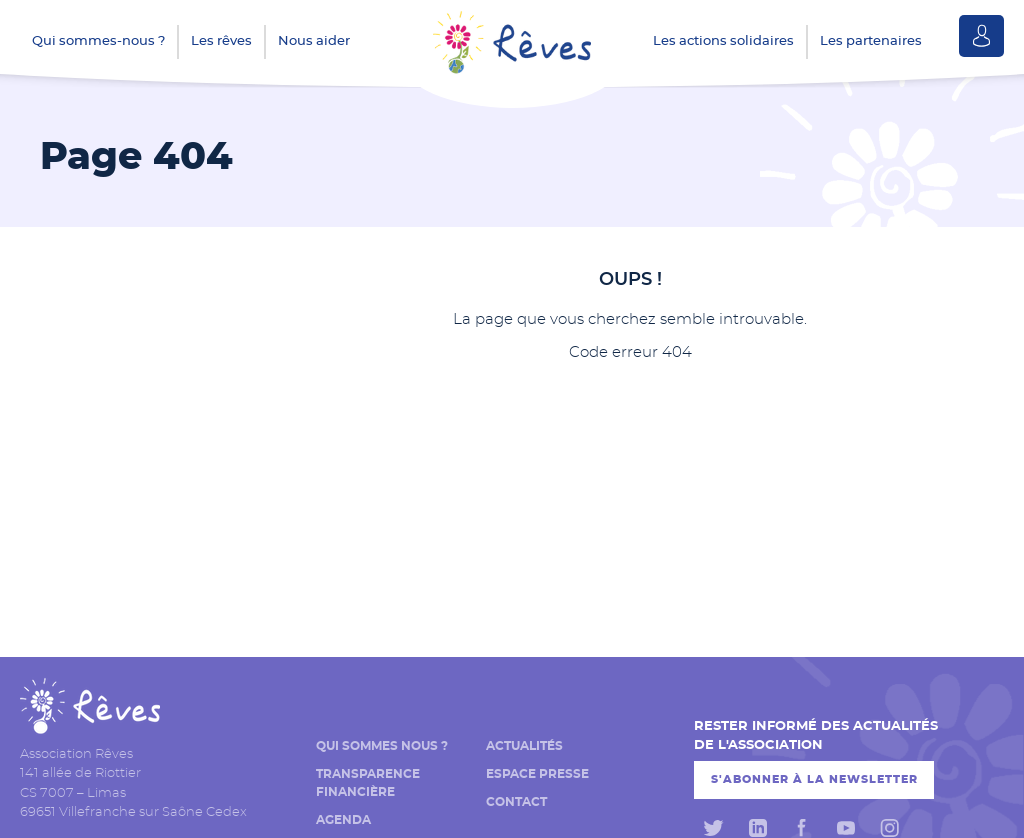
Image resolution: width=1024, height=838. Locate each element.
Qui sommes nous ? (382, 746)
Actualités (524, 746)
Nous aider (314, 41)
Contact (516, 802)
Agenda (343, 820)
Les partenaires (871, 41)
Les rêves (221, 41)
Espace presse (537, 774)
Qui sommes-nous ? (98, 41)
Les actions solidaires (723, 41)
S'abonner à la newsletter (814, 779)
